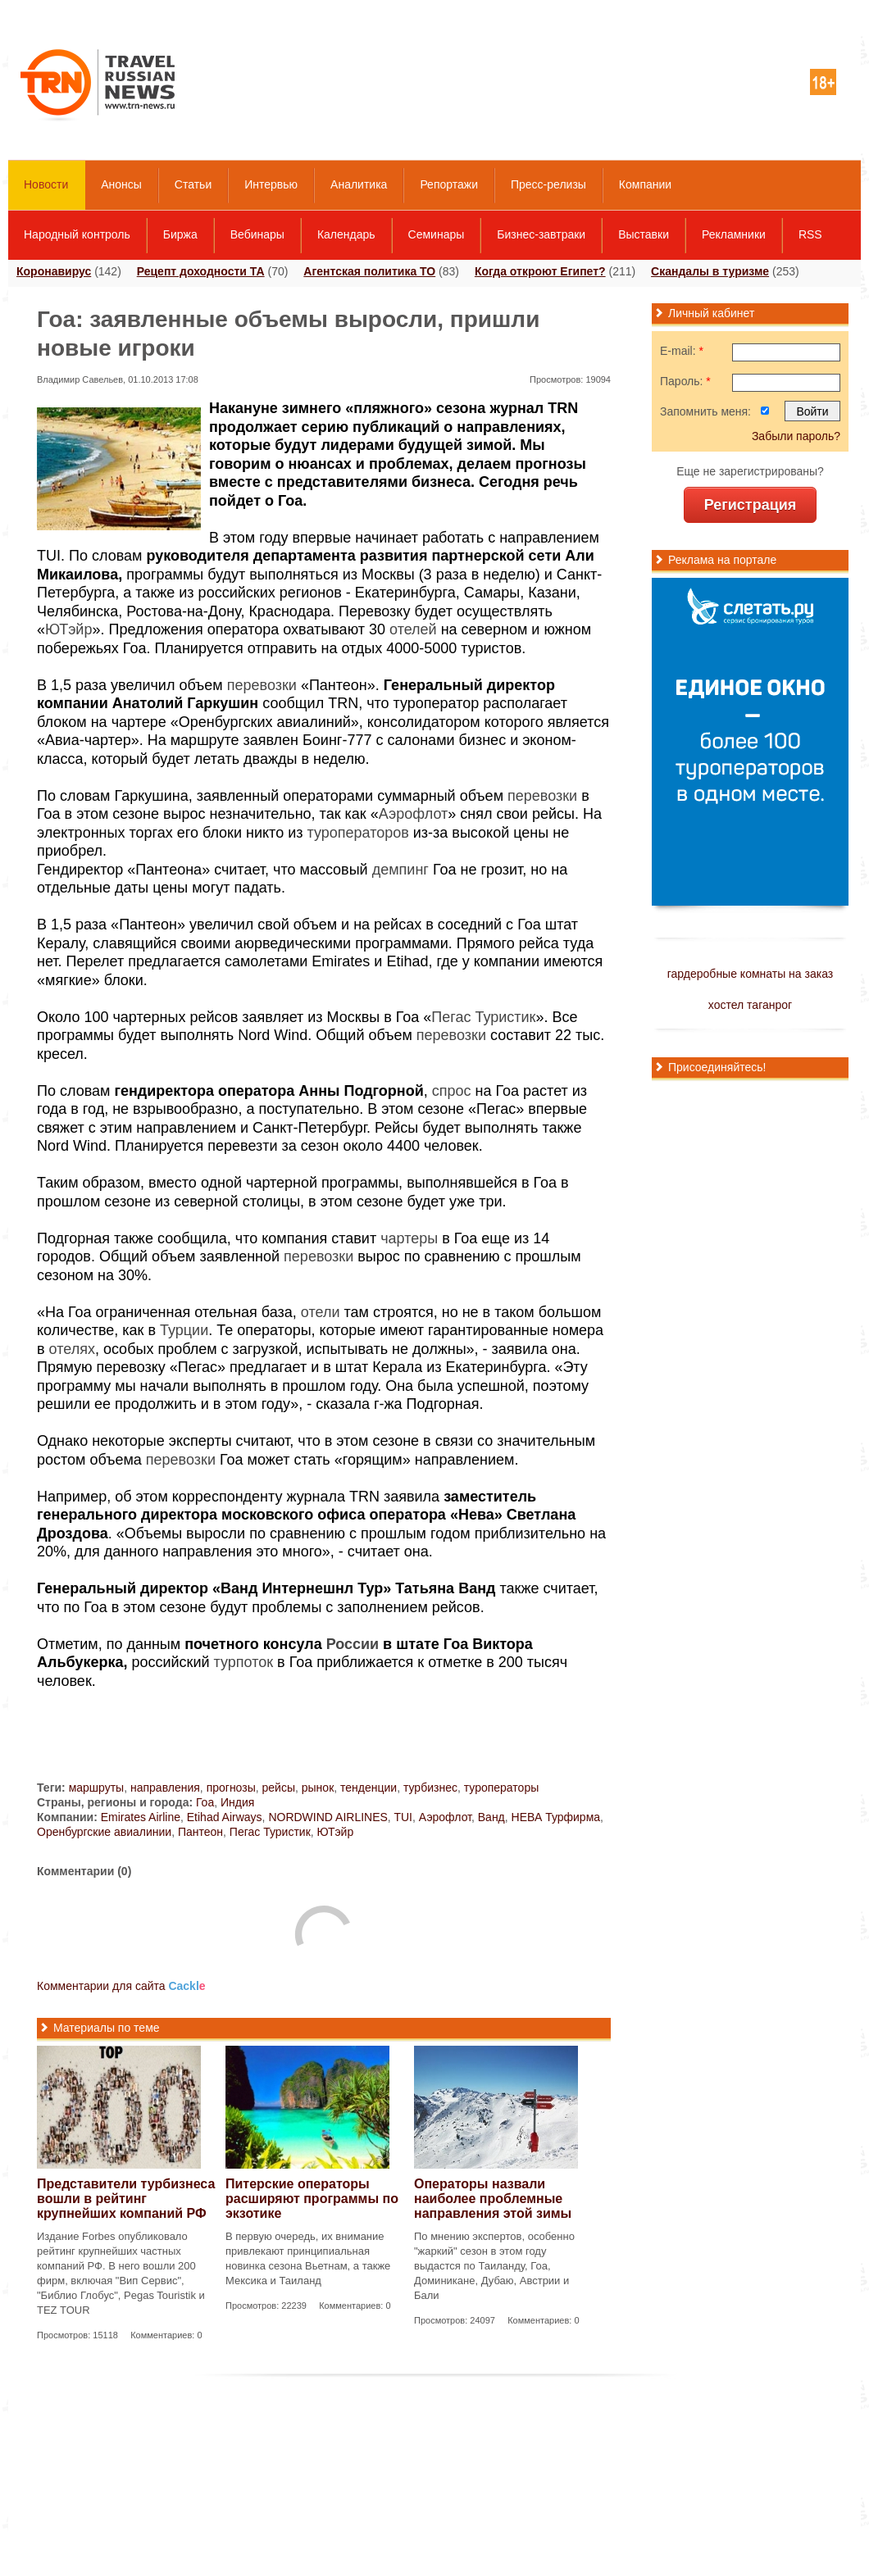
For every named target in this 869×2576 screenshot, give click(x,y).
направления (165, 1787)
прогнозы (231, 1787)
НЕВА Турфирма (556, 1817)
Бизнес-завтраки (541, 234)
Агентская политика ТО (369, 271)
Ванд (491, 1817)
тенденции (368, 1787)
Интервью (271, 184)
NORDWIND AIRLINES (327, 1817)
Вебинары (257, 234)
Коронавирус (53, 271)
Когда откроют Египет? (540, 271)
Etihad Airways (224, 1817)
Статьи (193, 184)
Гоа (205, 1802)
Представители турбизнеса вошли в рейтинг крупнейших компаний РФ (126, 2198)
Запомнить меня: (705, 411)
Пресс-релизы (548, 184)
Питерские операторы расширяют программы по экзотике (311, 2198)
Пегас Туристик (483, 1017)
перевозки (262, 685)
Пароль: (685, 381)
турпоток (244, 1662)
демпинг (400, 869)
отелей (413, 629)
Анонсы (121, 184)
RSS (810, 234)
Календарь (346, 234)
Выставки (643, 234)
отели (320, 1312)
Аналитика (358, 184)
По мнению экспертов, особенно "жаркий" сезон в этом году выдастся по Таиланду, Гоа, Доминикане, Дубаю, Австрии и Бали (494, 2265)
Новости (46, 184)
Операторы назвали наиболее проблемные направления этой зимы (492, 2198)
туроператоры (501, 1787)
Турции (184, 1330)
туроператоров (357, 833)
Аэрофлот (413, 814)
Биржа (180, 234)
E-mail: (681, 350)
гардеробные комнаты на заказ (750, 973)
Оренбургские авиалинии (104, 1831)
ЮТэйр (68, 629)
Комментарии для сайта (121, 1985)
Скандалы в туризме (710, 271)
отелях (72, 1349)
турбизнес (430, 1787)
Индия (237, 1802)
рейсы (278, 1787)
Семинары (436, 234)
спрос (451, 1091)
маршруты (97, 1787)
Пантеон (200, 1831)
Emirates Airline (140, 1817)
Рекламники (734, 234)
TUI (403, 1817)
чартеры (409, 1238)
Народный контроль (77, 234)
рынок (318, 1787)
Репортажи (449, 184)
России (352, 1644)
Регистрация (750, 505)
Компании (645, 184)
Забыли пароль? (796, 436)
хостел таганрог (750, 1004)
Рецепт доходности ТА (201, 271)
